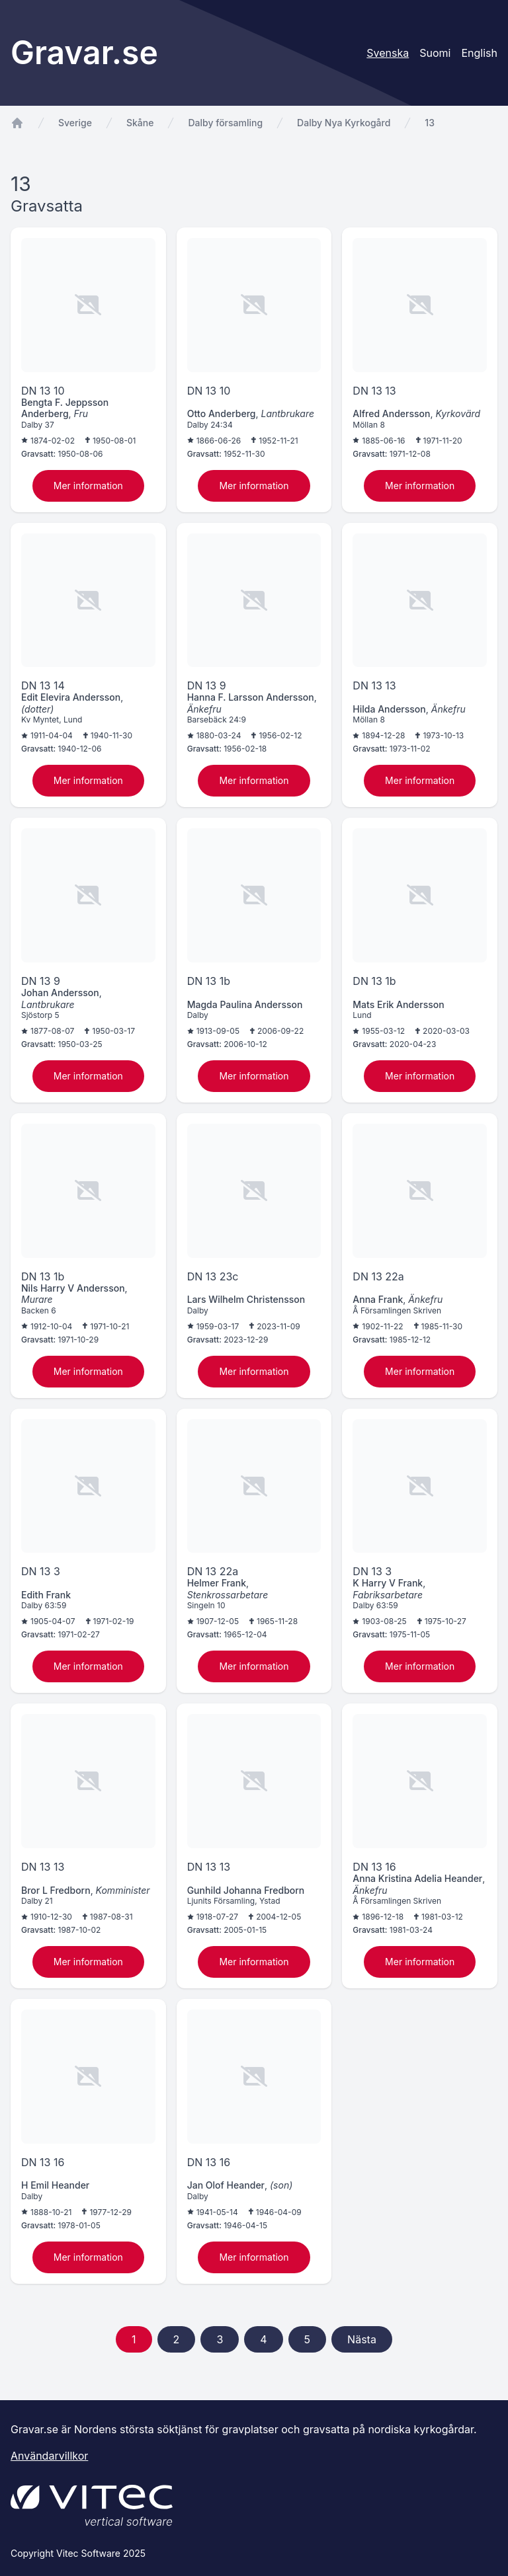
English (479, 52)
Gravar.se (84, 52)
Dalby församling (225, 122)
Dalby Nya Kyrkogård (343, 122)
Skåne (139, 122)
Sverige (75, 122)
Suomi (434, 52)
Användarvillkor (49, 2455)
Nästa (361, 2339)
